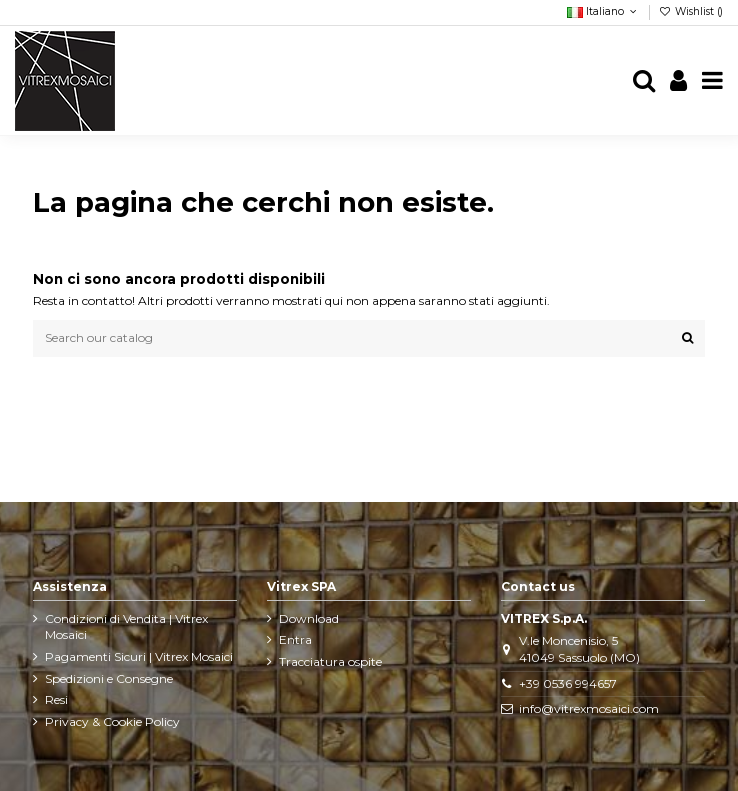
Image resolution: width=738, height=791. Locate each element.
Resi (56, 699)
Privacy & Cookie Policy (112, 721)
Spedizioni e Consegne (109, 678)
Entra (295, 639)
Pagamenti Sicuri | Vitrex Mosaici (139, 656)
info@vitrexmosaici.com (589, 708)
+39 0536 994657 (568, 683)
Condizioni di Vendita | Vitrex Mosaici (126, 627)
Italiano (603, 11)
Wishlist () (691, 11)
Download (309, 618)
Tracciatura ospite (330, 661)
